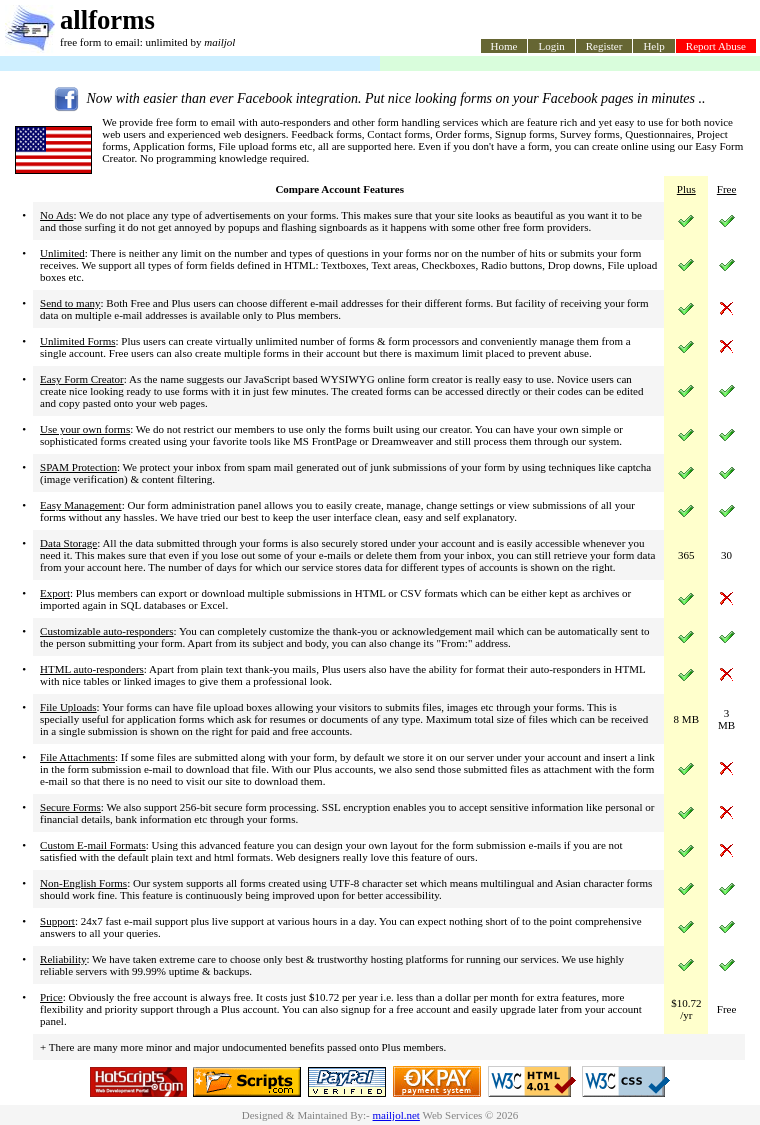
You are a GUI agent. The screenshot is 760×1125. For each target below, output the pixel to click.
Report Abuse (716, 46)
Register (604, 46)
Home (504, 46)
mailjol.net (396, 1115)
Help (653, 46)
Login (551, 46)
